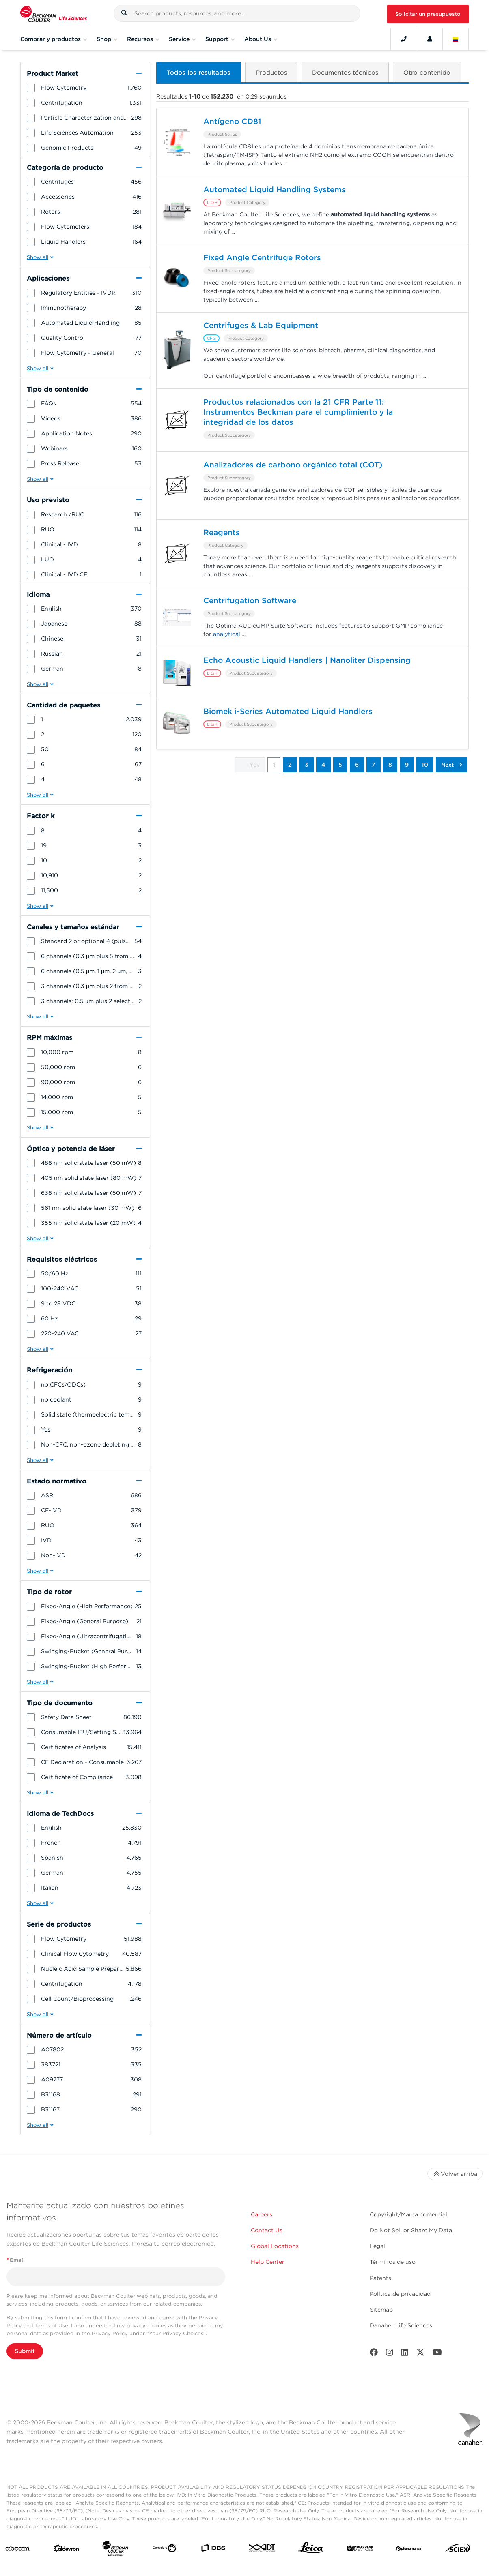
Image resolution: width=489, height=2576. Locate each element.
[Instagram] (389, 2354)
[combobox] (237, 13)
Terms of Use (51, 2326)
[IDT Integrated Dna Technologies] (262, 2550)
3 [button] (306, 765)
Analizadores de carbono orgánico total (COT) (292, 465)
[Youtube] (437, 2354)
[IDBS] (213, 2550)
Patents (380, 2278)
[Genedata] (164, 2550)
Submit (25, 2351)
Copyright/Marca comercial (408, 2214)
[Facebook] (374, 2354)
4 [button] (323, 765)
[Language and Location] (456, 38)
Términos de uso (393, 2262)
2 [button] (290, 765)
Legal (377, 2246)
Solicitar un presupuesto (428, 14)
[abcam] (17, 2550)
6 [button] (357, 765)
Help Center (267, 2262)
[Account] (429, 38)
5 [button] (340, 765)
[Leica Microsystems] (310, 2550)
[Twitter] (420, 2354)
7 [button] (373, 765)
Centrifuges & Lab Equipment (260, 326)
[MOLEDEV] (360, 2549)
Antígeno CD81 (232, 122)
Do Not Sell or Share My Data (411, 2230)
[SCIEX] (457, 2550)
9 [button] (407, 765)
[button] (124, 13)
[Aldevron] (66, 2550)
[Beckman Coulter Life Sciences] (115, 2550)
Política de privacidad (400, 2294)
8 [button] (390, 765)
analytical (226, 635)
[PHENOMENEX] (408, 2549)
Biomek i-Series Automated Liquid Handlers (288, 711)
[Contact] (404, 38)
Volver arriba (455, 2174)
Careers (261, 2214)
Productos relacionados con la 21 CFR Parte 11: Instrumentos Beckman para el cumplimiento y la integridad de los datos (298, 413)
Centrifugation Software (249, 601)
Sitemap (381, 2309)
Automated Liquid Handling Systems (274, 190)
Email (15, 2260)
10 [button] (425, 765)
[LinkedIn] (404, 2354)
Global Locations (275, 2246)
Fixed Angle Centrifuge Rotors (262, 258)
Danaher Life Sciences (401, 2325)
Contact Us (266, 2230)
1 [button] (274, 765)
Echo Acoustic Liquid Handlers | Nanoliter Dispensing (307, 660)
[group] (85, 87)
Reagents (221, 533)
